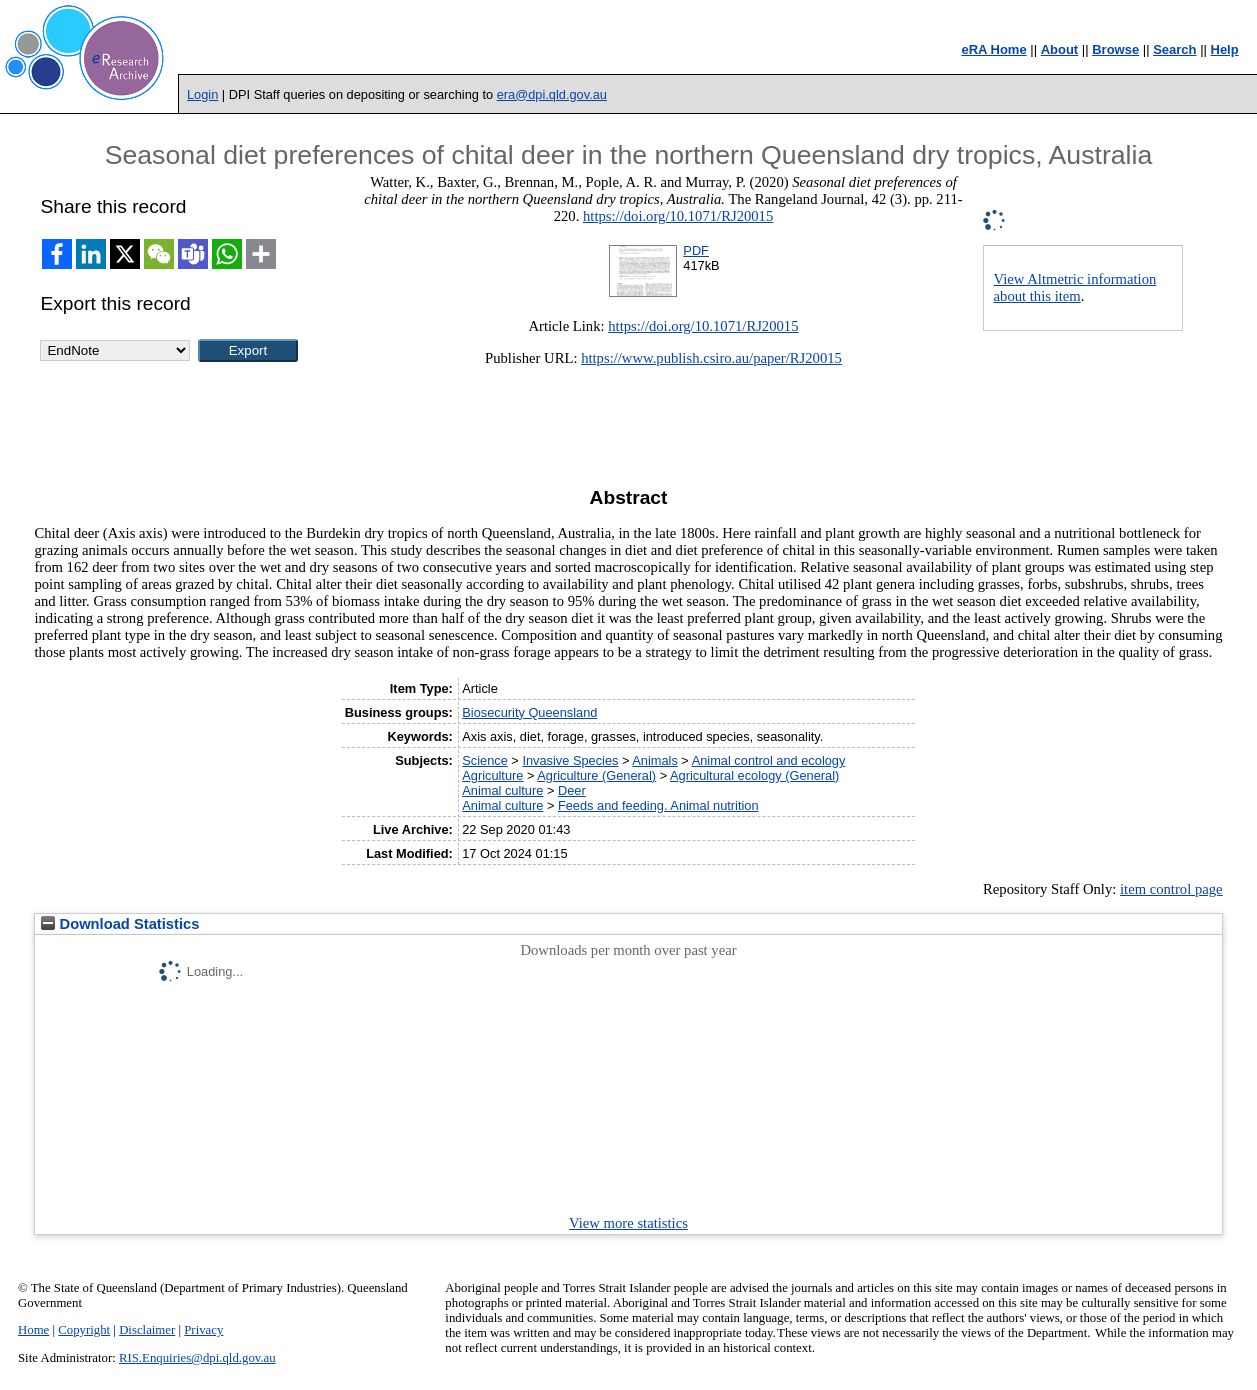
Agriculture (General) (596, 775)
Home (33, 1330)
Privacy (203, 1330)
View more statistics (628, 1223)
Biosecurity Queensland (529, 712)
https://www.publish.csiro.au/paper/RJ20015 (711, 358)
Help (1225, 49)
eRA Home (993, 49)
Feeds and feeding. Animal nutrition (658, 805)
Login (202, 94)
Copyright (84, 1330)
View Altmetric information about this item (1075, 287)
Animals (655, 760)
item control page (1171, 889)
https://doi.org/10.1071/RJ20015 (678, 216)
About (1060, 49)
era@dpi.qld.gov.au (552, 94)
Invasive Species (570, 760)
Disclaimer (147, 1330)
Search (1174, 49)
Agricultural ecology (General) (754, 775)
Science (485, 760)
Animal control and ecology (769, 760)
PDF (696, 250)
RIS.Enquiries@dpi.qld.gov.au (197, 1358)
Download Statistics (120, 924)
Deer (572, 790)
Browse (1115, 49)
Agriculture (492, 775)
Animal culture (502, 790)
